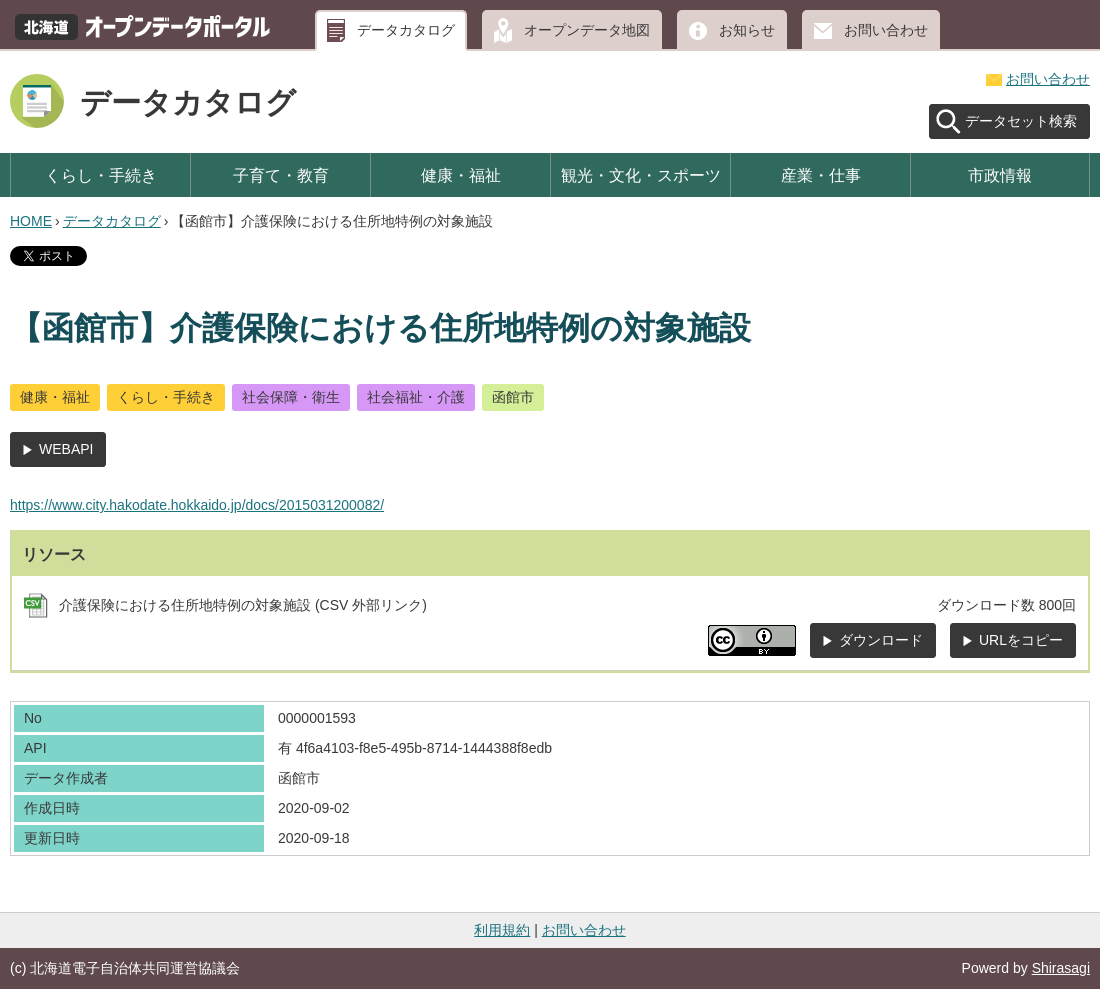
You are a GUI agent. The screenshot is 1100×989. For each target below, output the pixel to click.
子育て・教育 (281, 175)
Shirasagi (1061, 968)
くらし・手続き (101, 175)
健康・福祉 (461, 175)
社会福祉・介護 (416, 397)
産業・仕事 (821, 175)
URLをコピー (1021, 640)
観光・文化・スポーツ (641, 175)
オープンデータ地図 (587, 30)
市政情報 (1000, 175)
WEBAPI (66, 449)
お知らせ (747, 30)
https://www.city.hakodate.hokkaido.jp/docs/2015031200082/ (197, 505)
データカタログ (406, 30)
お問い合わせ (886, 30)
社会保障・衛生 (291, 397)
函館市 (513, 397)
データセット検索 (1021, 121)
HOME (31, 221)
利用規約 (502, 930)
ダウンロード (881, 640)
